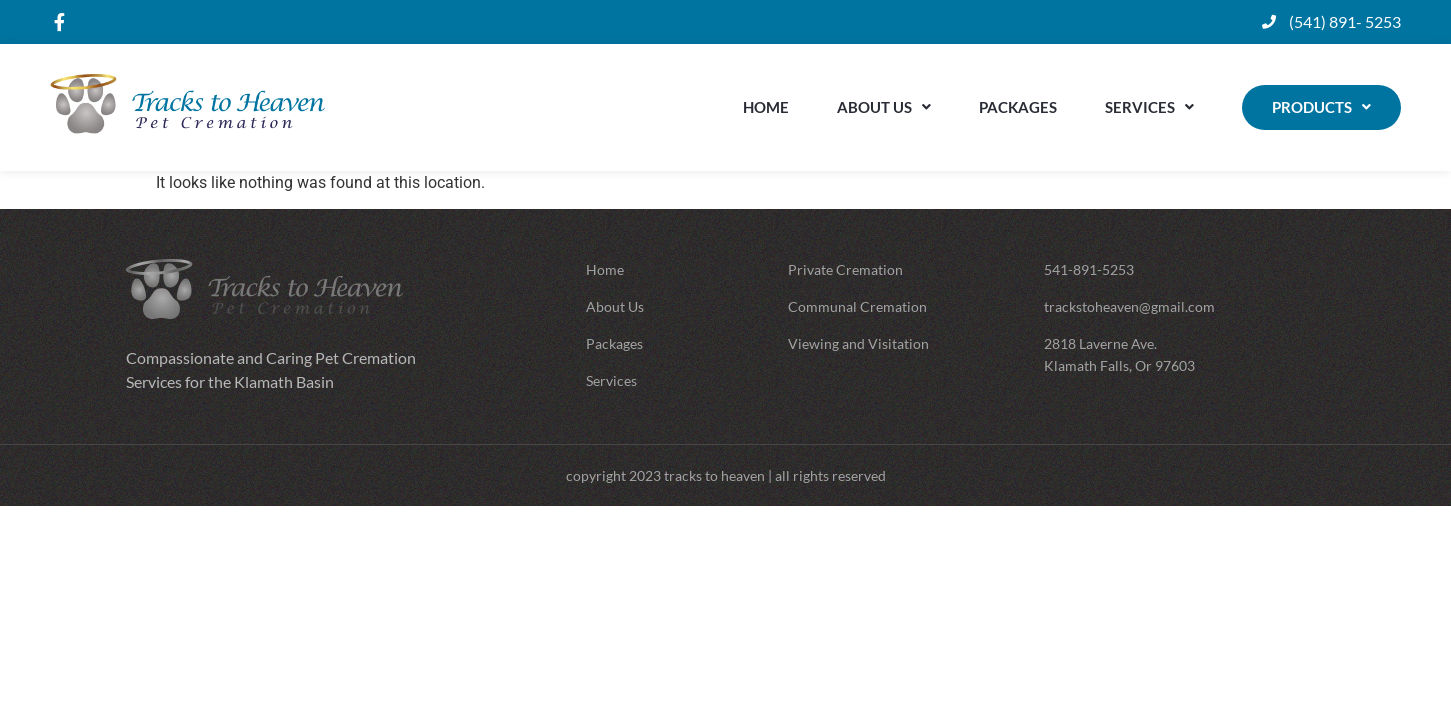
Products (1321, 107)
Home (766, 107)
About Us (884, 107)
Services (1149, 107)
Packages (1018, 107)
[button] (884, 107)
